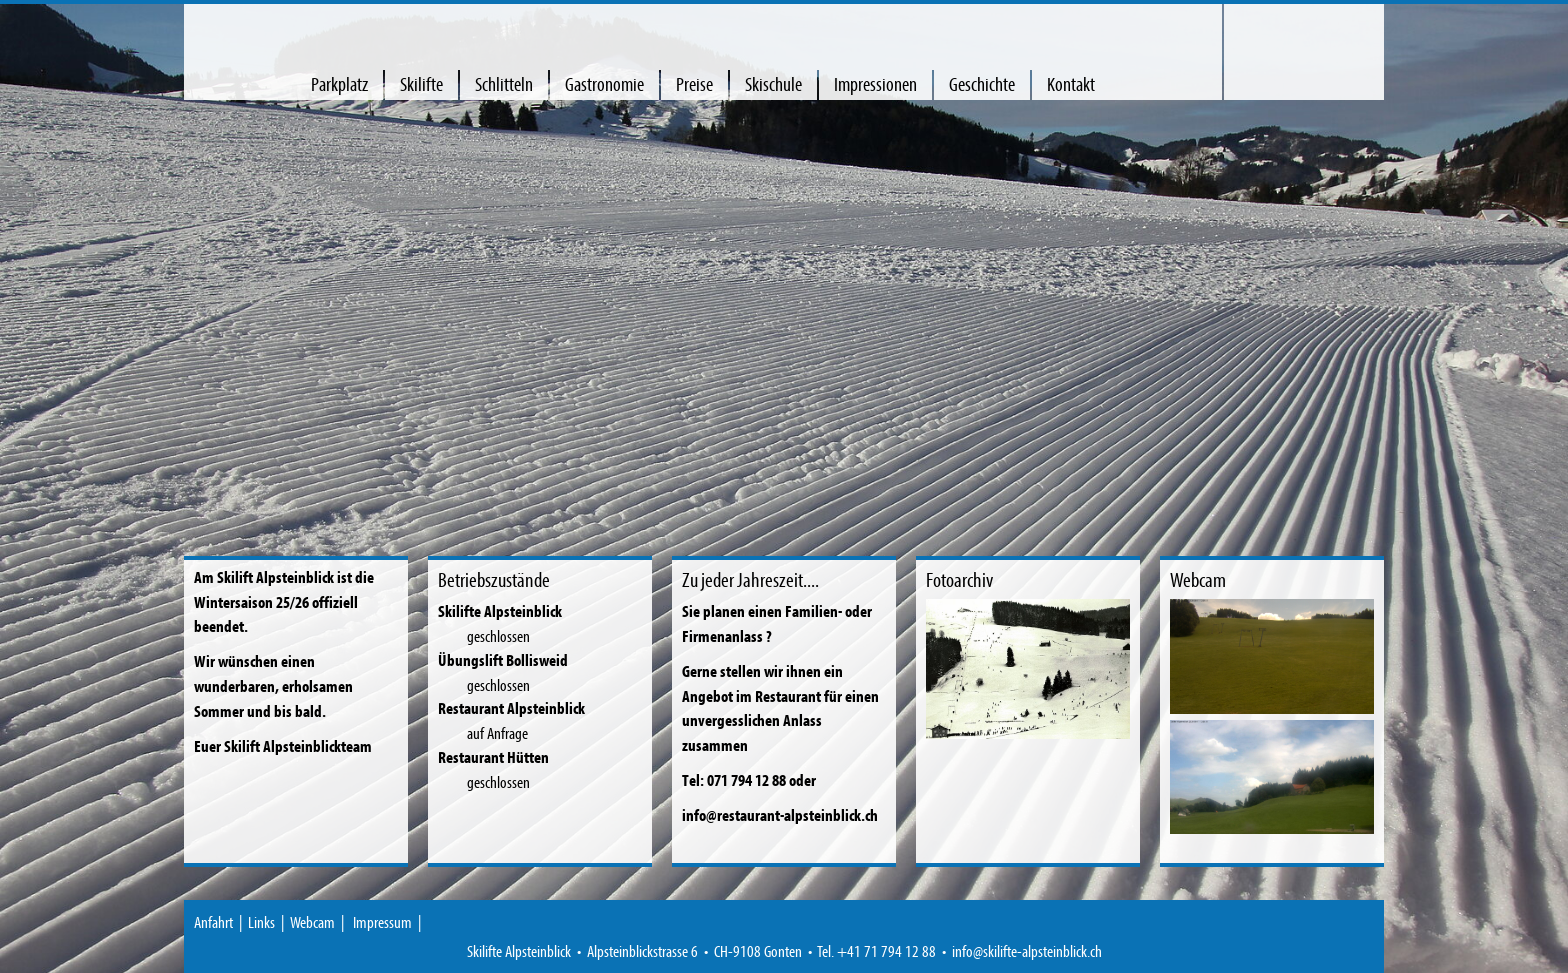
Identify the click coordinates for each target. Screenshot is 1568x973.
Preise (694, 84)
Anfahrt (213, 921)
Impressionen (875, 84)
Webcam (312, 921)
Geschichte (982, 84)
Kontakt (1071, 84)
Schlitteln (504, 84)
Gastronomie (604, 84)
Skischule (773, 84)
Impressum (382, 921)
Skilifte (421, 84)
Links (261, 921)
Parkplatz (339, 84)
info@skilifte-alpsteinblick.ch (1027, 950)
